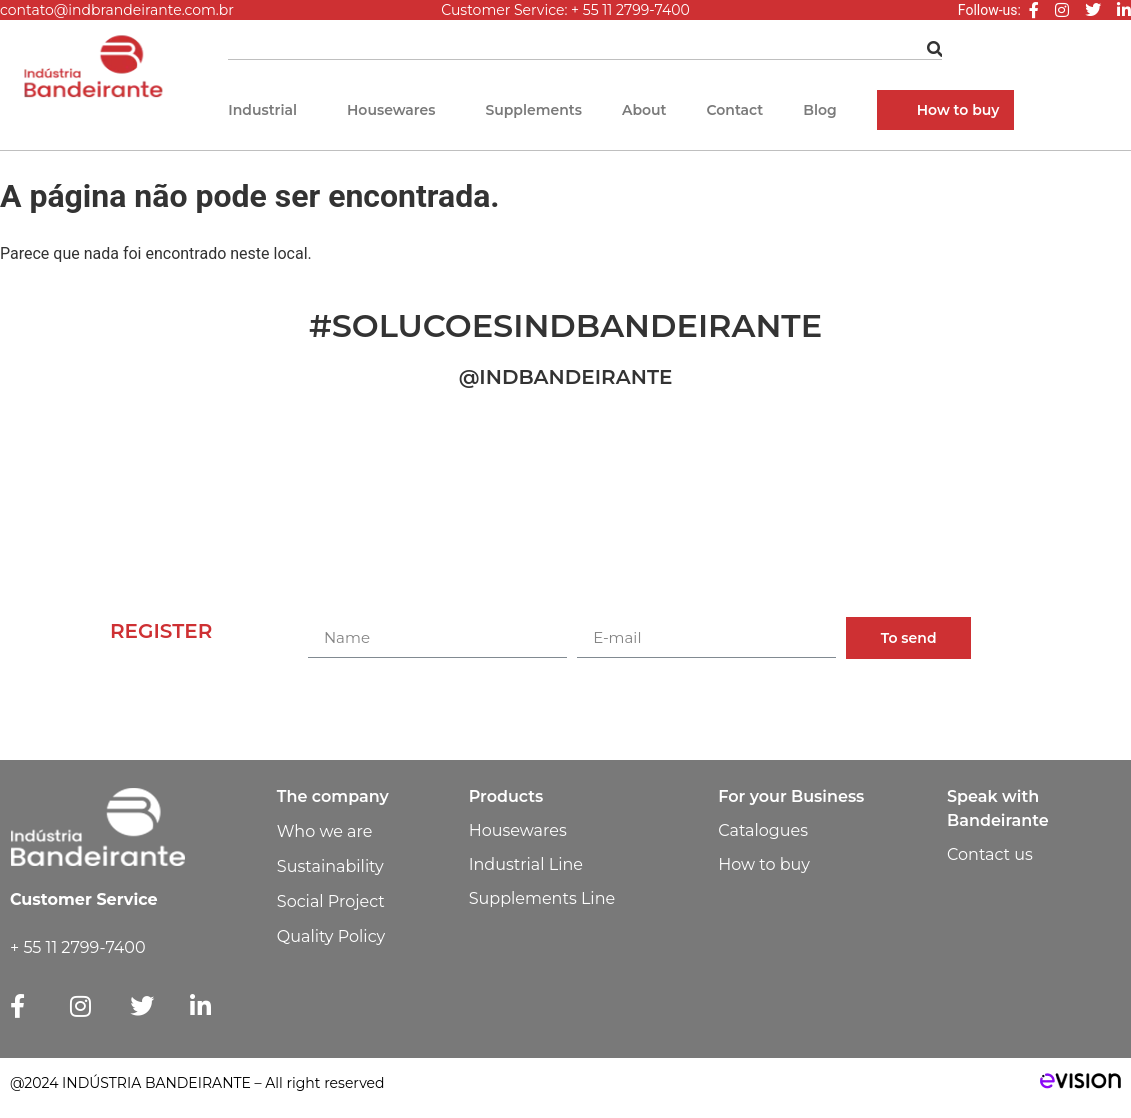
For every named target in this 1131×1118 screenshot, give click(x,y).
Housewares (391, 110)
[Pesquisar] (935, 49)
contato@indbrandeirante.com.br (117, 10)
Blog (819, 110)
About (644, 110)
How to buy (958, 110)
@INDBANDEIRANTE (566, 377)
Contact (735, 110)
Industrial (262, 110)
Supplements (533, 110)
